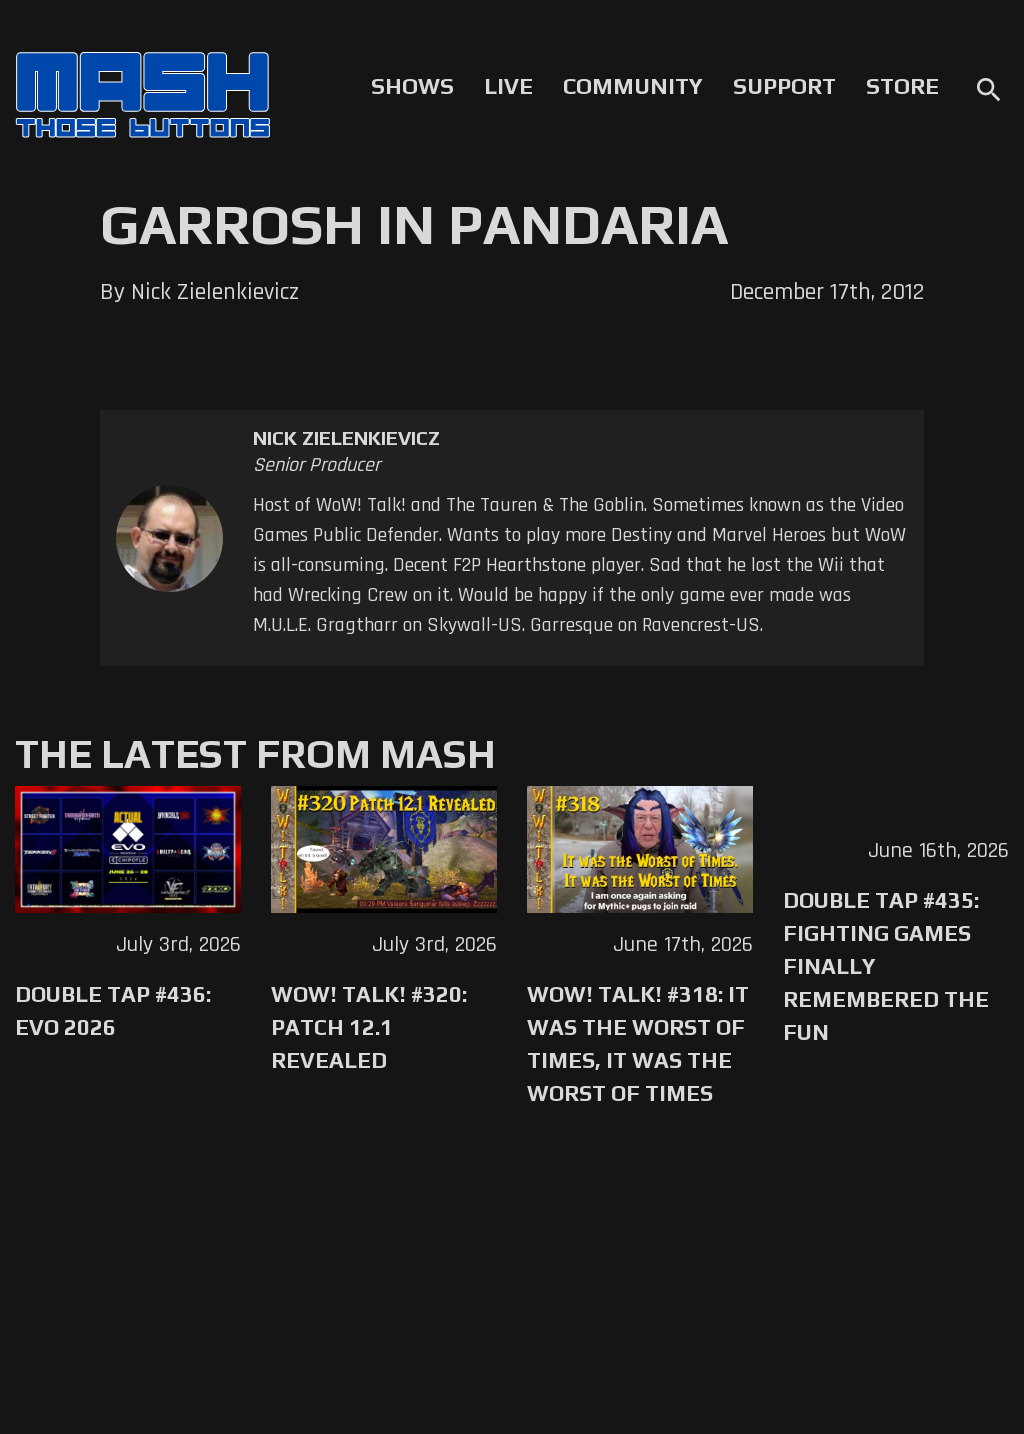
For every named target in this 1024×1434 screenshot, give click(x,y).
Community (633, 86)
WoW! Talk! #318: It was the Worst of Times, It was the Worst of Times (638, 1043)
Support (784, 86)
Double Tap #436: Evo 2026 (113, 1010)
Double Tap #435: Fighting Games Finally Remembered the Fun (886, 966)
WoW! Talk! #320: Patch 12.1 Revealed (369, 1027)
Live (508, 86)
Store (902, 86)
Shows (412, 86)
